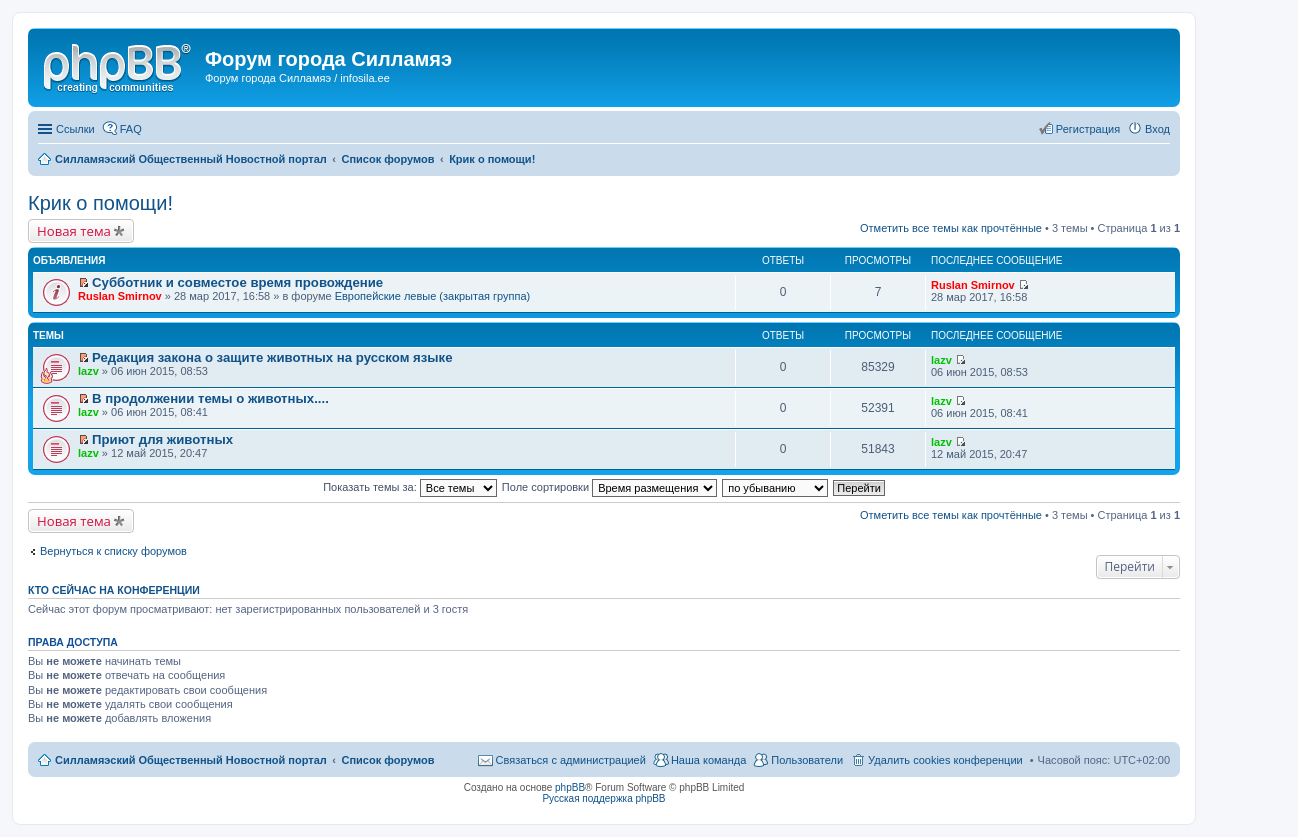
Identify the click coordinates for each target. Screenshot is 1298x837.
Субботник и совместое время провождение (237, 282)
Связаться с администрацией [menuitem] (571, 760)
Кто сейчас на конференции (114, 590)
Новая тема (74, 231)
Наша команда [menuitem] (708, 760)
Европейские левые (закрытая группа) (433, 296)
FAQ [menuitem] (131, 129)
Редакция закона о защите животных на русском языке (272, 357)
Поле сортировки (609, 487)
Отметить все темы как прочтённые (951, 228)
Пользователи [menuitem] (807, 760)
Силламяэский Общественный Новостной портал (191, 760)
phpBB (570, 787)
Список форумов (387, 760)
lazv (88, 371)
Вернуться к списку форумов (113, 551)
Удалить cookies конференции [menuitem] (945, 760)
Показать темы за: (410, 487)
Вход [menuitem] (1157, 129)
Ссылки (75, 129)
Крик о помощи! (100, 203)
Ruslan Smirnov (120, 296)
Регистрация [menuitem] (1088, 129)
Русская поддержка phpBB (603, 798)
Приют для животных (162, 439)
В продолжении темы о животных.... (210, 398)
